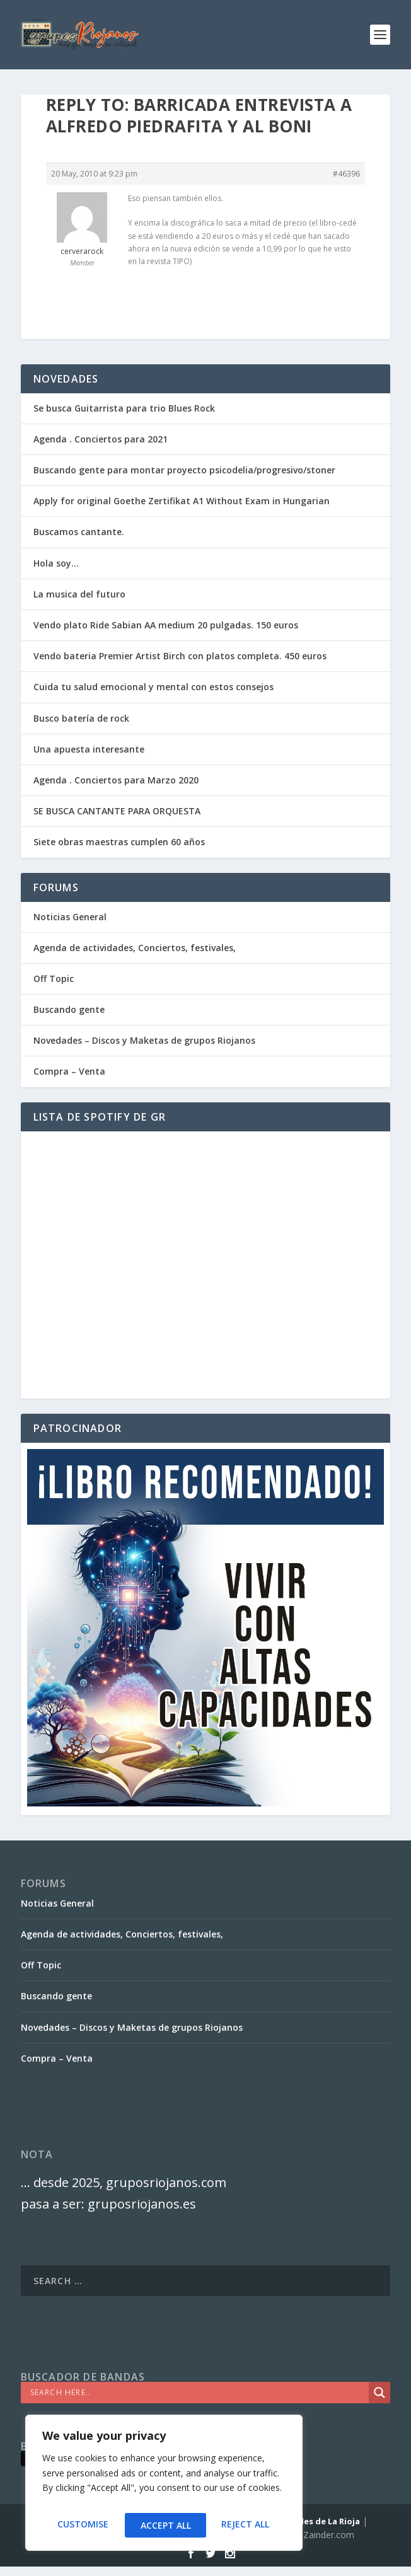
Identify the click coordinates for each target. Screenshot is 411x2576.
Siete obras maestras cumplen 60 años (119, 842)
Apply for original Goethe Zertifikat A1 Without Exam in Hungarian (181, 501)
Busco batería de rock (81, 718)
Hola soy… (56, 563)
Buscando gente (69, 1009)
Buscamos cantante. (78, 532)
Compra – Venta (69, 1071)
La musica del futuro (79, 594)
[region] (164, 2486)
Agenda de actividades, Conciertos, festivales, (134, 948)
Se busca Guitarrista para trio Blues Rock (124, 408)
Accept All (246, 2525)
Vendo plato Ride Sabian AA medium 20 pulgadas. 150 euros (165, 625)
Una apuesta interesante (88, 749)
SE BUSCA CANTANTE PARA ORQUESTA (116, 811)
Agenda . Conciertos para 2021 (100, 439)
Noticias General (70, 917)
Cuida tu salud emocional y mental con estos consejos (153, 687)
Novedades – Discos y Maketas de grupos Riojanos (144, 1040)
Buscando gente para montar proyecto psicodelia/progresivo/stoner (184, 470)
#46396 (346, 173)
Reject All (164, 2525)
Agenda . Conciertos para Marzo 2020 (116, 780)
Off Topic (53, 979)
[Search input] (198, 2392)
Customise (81, 2525)
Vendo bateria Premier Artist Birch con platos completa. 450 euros (180, 656)
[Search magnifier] (379, 2392)
